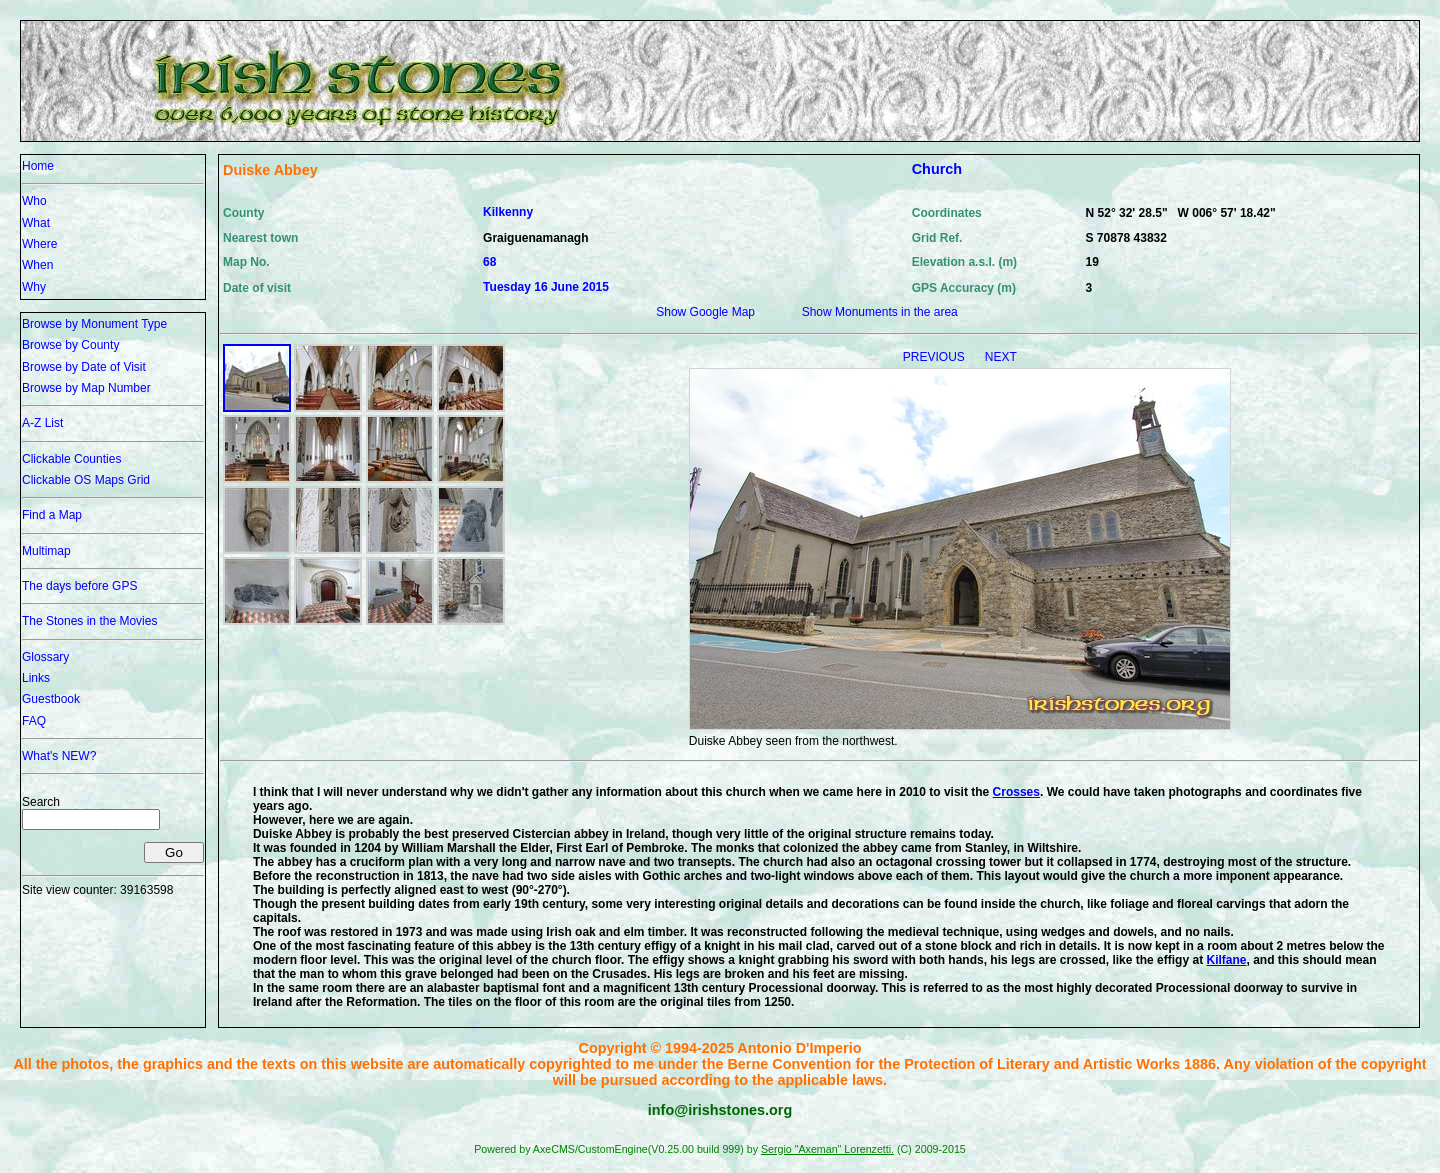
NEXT (1001, 357)
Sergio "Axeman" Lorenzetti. (827, 1149)
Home (38, 166)
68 (489, 262)
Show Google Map (705, 312)
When (37, 265)
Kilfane (1226, 960)
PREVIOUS (935, 357)
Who (34, 201)
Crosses (1016, 792)
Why (34, 287)
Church (937, 169)
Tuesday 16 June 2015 (546, 287)
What (36, 223)
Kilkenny (508, 212)
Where (39, 244)
